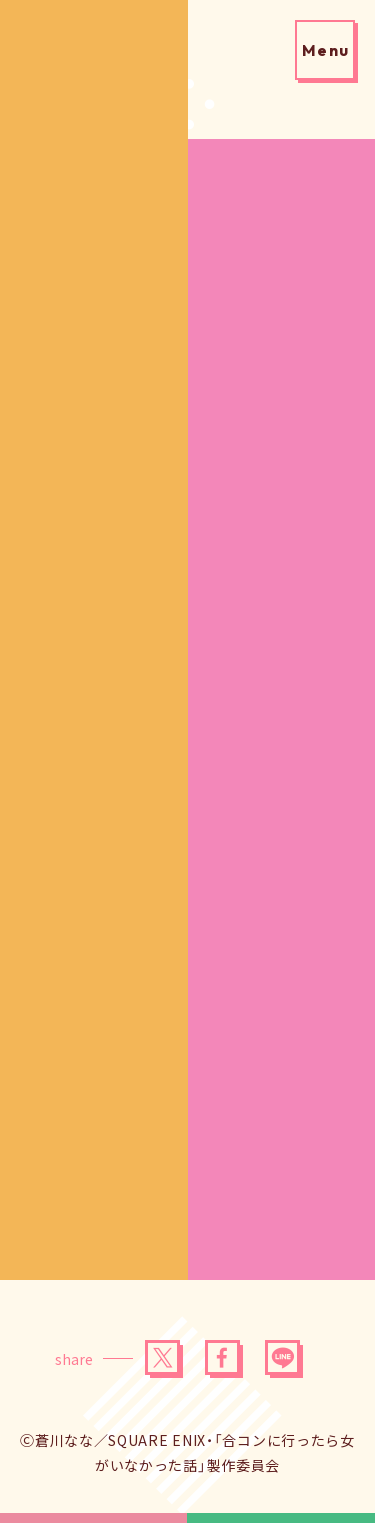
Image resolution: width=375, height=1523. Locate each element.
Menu (326, 50)
